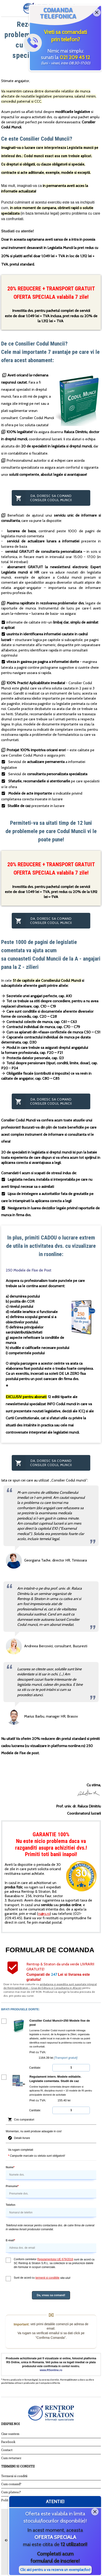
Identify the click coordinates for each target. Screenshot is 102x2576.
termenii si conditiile (47, 2277)
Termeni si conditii (14, 2476)
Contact (6, 2450)
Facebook (8, 2442)
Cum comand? (11, 2484)
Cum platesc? (11, 2492)
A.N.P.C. (50, 2514)
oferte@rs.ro (70, 2563)
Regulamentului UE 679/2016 (55, 2259)
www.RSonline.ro (51, 2370)
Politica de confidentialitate (21, 2500)
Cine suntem (10, 2434)
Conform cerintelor (25, 2259)
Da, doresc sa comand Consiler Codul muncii (51, 498)
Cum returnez (11, 2458)
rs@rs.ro (44, 1913)
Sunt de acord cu (24, 2277)
